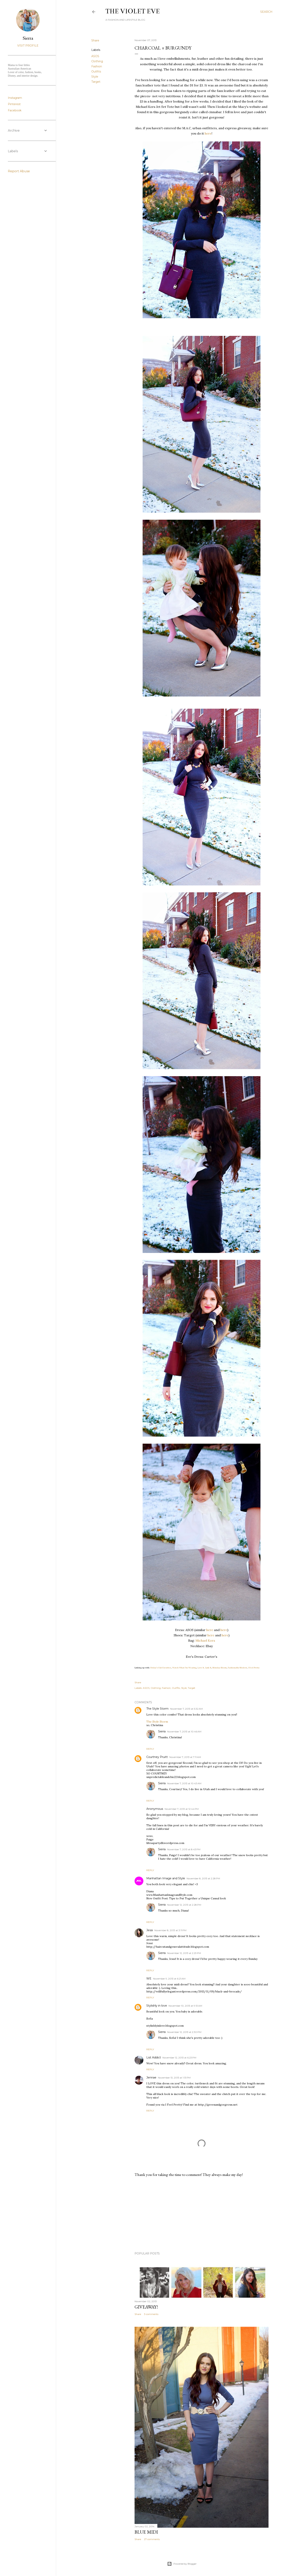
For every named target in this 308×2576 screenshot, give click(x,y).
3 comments (151, 2314)
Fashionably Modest (237, 1667)
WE (148, 1978)
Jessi (149, 1930)
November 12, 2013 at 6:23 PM (179, 2057)
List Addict (153, 2057)
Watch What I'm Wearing (184, 1667)
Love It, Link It (204, 1667)
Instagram (15, 98)
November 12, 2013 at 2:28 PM (184, 1904)
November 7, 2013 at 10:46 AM (184, 1731)
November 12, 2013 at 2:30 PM (184, 2032)
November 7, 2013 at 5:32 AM (186, 1708)
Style (94, 76)
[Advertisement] (202, 2214)
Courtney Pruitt (157, 1757)
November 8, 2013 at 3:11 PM (170, 1930)
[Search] (266, 11)
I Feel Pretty (253, 1667)
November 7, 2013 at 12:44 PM (182, 1808)
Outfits (96, 71)
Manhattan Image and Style (165, 1878)
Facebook (14, 110)
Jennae (151, 2077)
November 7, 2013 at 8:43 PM (183, 1849)
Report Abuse (19, 171)
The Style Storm (157, 1708)
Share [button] (95, 40)
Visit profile (27, 45)
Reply (150, 1748)
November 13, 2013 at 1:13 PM (174, 2077)
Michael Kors (205, 1640)
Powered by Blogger (182, 2563)
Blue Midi (146, 2532)
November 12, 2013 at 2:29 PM (184, 1953)
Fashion (96, 66)
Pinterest (14, 104)
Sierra (162, 1731)
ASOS (95, 56)
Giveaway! (146, 2307)
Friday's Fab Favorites (160, 1667)
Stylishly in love (156, 2005)
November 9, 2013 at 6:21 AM (169, 1978)
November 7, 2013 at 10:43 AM (184, 1783)
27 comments (152, 2539)
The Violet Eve (132, 11)
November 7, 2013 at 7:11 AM (185, 1757)
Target (95, 81)
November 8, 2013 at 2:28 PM (203, 1878)
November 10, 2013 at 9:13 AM (185, 2005)
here (208, 133)
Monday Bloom (220, 1667)
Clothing (97, 61)
